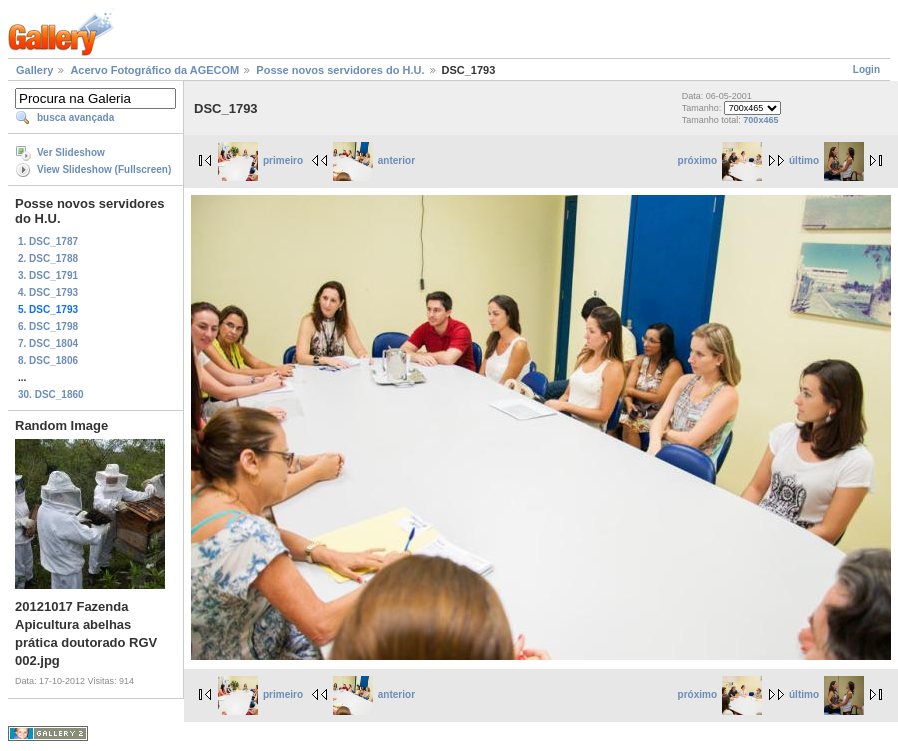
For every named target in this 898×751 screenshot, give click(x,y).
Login (866, 69)
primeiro (260, 160)
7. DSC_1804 (48, 343)
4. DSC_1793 (48, 292)
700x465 (760, 120)
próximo (720, 160)
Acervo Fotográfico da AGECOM (154, 70)
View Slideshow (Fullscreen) (104, 169)
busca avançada (75, 117)
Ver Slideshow (71, 152)
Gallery (34, 70)
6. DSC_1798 (48, 326)
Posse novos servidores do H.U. (340, 70)
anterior (374, 160)
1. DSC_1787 (48, 241)
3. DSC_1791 (48, 275)
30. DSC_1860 (51, 394)
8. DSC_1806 (48, 360)
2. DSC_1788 (48, 258)
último (826, 160)
